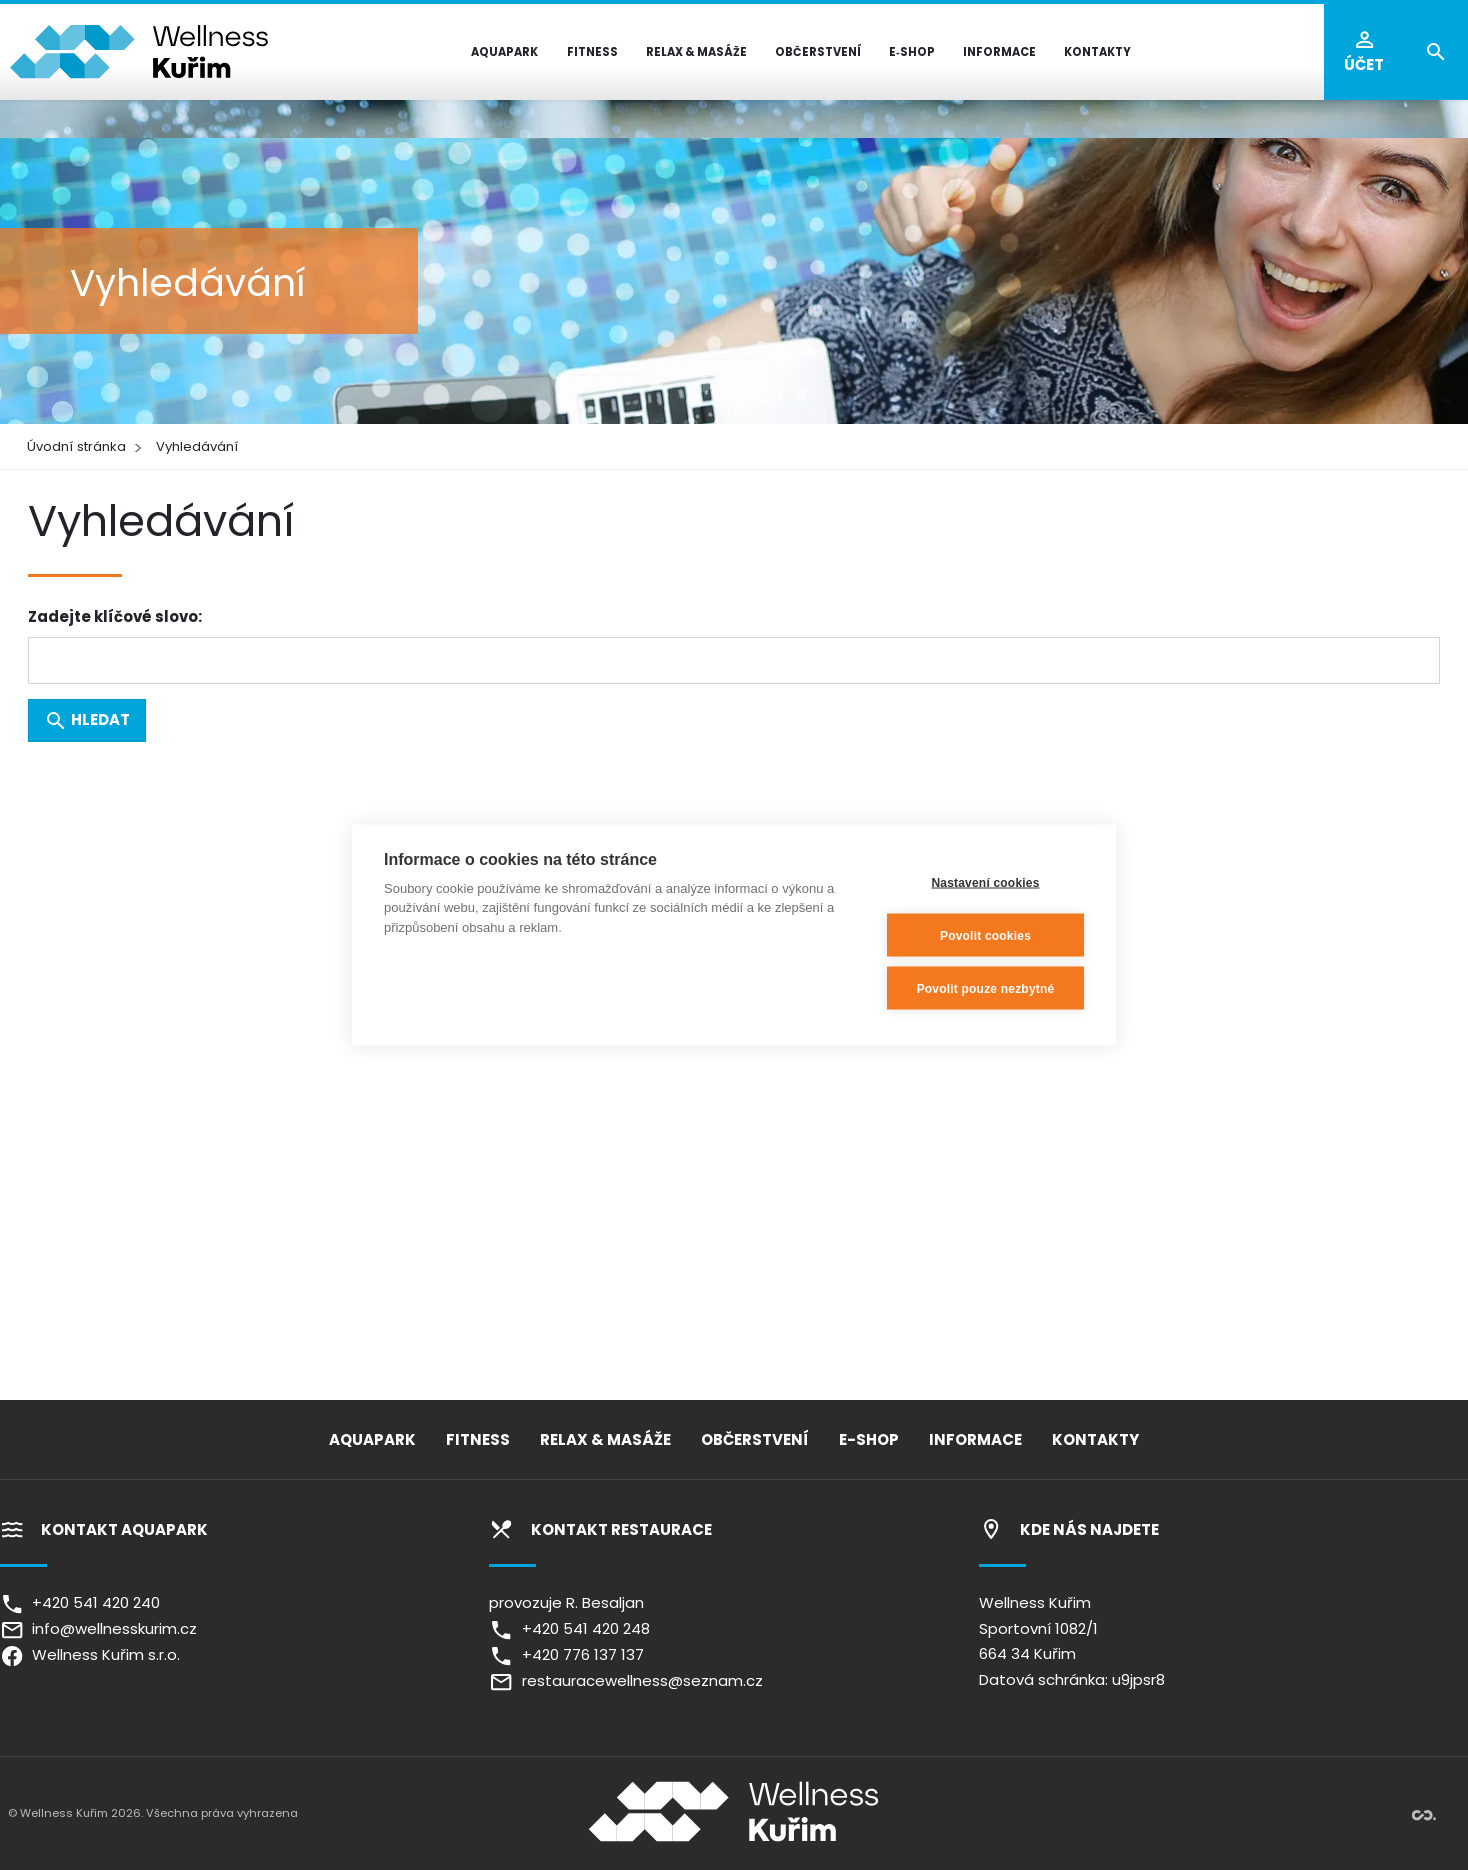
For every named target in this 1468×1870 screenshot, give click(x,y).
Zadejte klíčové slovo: (115, 616)
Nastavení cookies (985, 882)
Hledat (87, 721)
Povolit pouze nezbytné (986, 988)
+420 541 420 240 (80, 1602)
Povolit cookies (985, 935)
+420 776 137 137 (566, 1654)
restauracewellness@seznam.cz (625, 1680)
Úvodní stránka (76, 446)
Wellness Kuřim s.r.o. (90, 1654)
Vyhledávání (197, 446)
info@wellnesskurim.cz (98, 1628)
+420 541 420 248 (569, 1628)
